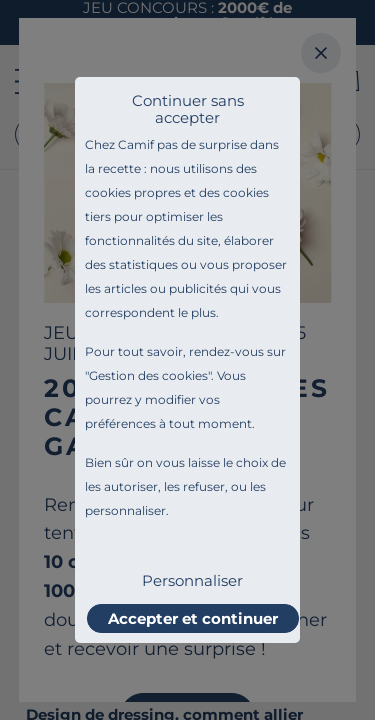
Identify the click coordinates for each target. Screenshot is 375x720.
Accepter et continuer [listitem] (193, 618)
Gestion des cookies (148, 375)
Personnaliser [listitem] (192, 580)
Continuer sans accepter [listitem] (188, 109)
